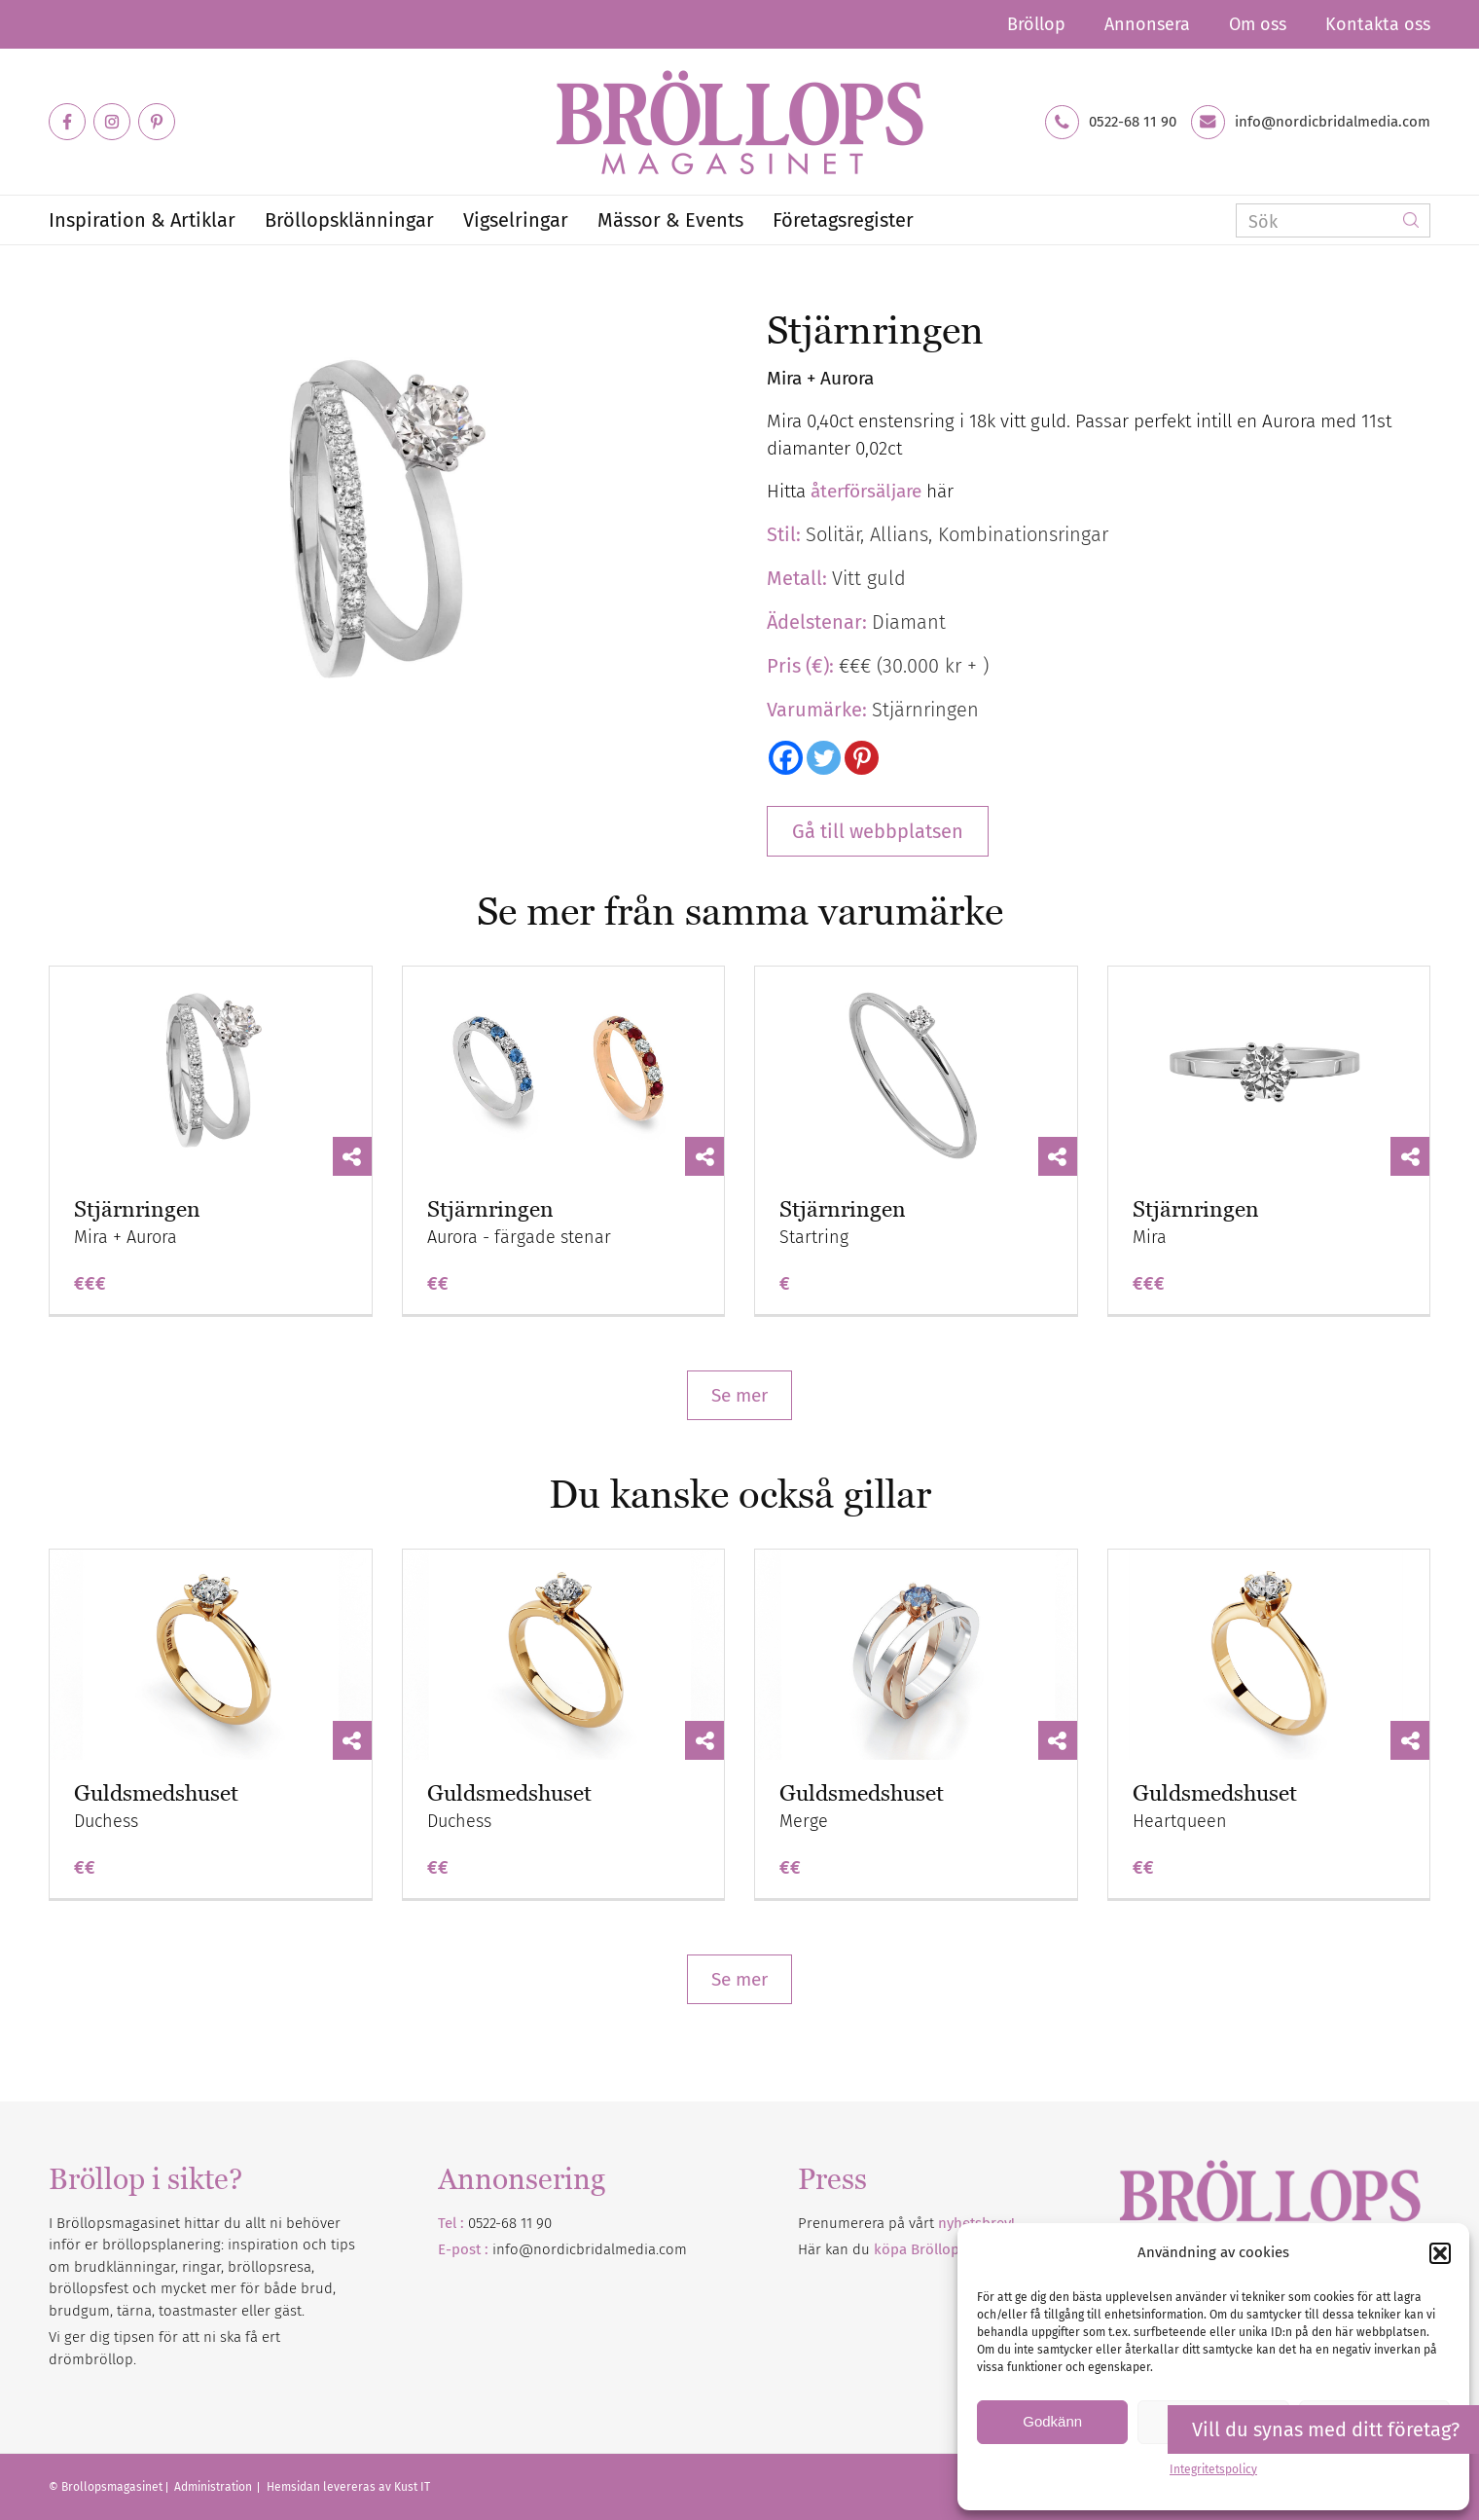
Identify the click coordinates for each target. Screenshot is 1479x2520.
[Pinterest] (862, 758)
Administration (214, 2487)
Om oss (1257, 24)
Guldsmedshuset (156, 1793)
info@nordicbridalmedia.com (1332, 122)
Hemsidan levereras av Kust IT (348, 2487)
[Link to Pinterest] (156, 121)
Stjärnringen (137, 1209)
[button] (1440, 2253)
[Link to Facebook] (67, 121)
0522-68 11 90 (1132, 122)
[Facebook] (786, 758)
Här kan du (916, 2249)
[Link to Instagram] (111, 121)
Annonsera (1147, 24)
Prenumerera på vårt (906, 2223)
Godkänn (1052, 2421)
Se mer (739, 1395)
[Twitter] (824, 758)
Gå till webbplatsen (877, 831)
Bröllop (1036, 24)
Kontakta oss (1377, 24)
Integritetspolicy (1213, 2469)
